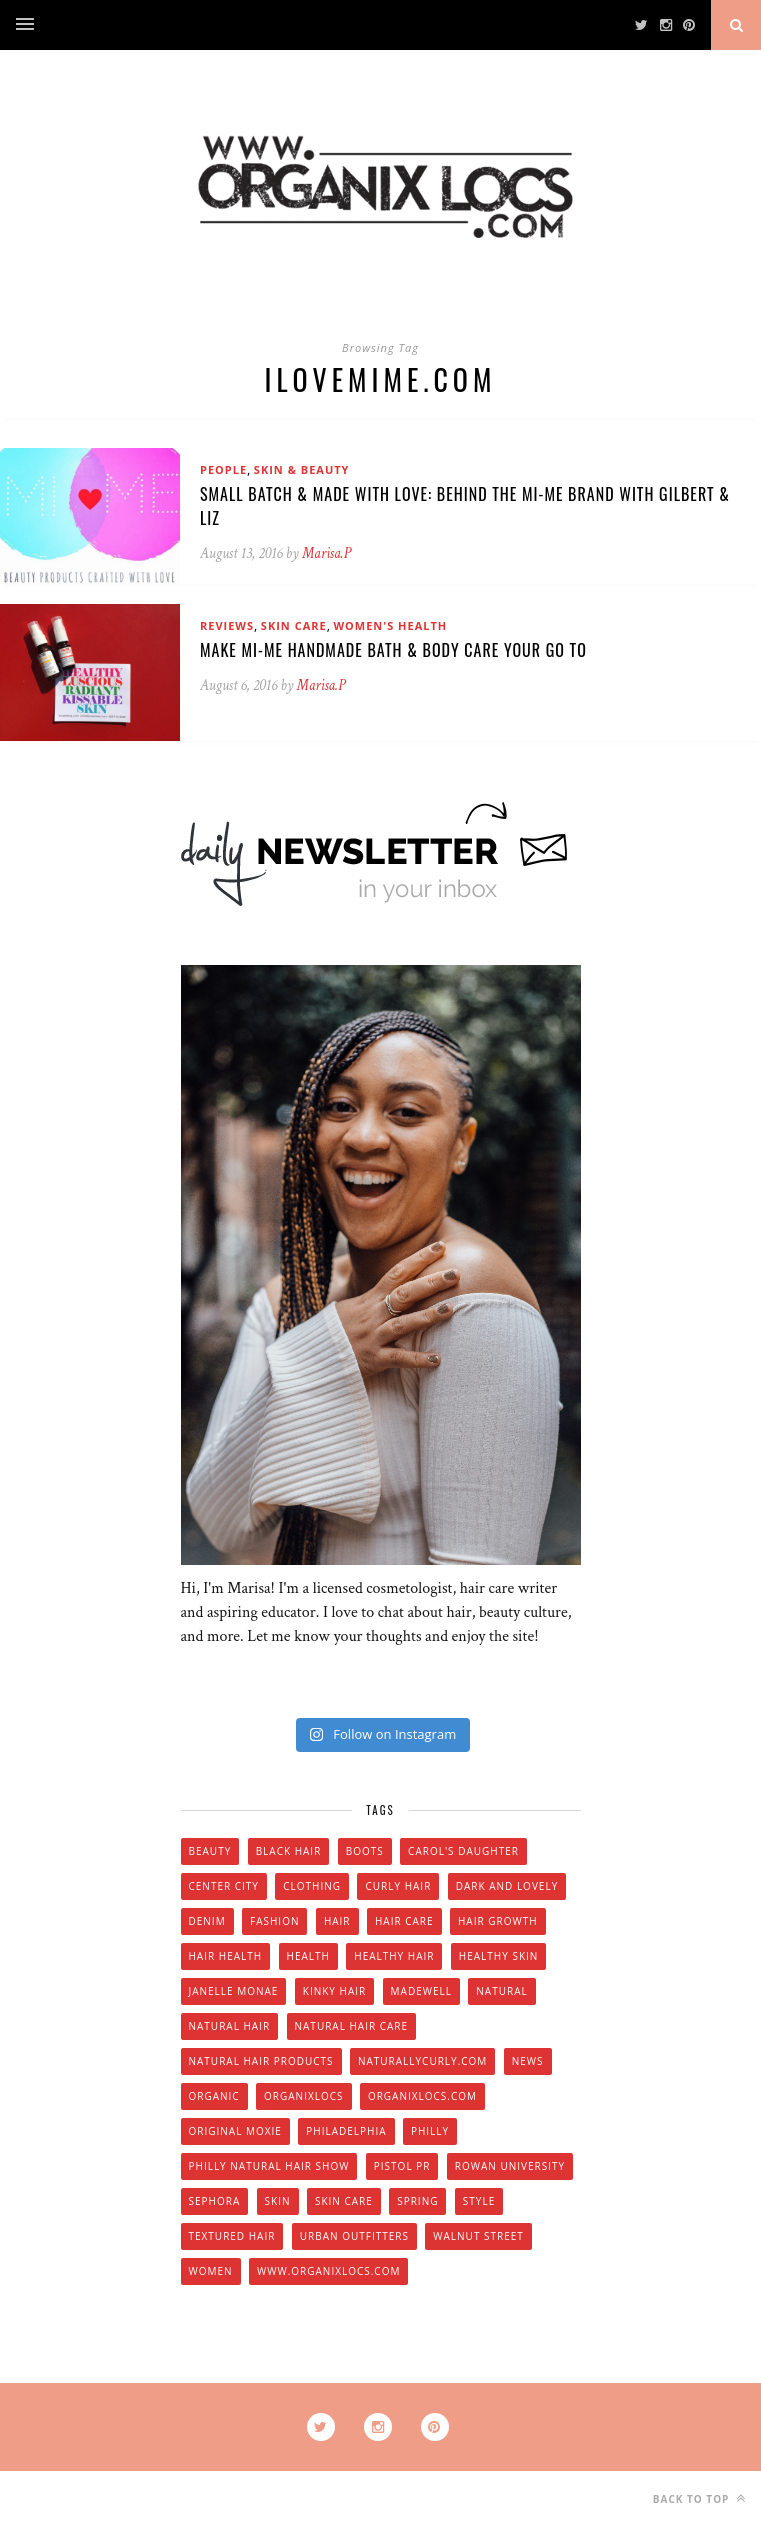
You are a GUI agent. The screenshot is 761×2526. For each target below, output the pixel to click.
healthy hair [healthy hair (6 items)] (394, 1956)
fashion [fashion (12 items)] (274, 1921)
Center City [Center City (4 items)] (224, 1886)
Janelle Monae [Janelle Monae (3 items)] (234, 1991)
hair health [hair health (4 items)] (226, 1956)
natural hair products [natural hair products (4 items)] (261, 2061)
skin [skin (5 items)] (278, 2201)
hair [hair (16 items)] (337, 1921)
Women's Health (390, 625)
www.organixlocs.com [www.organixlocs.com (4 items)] (328, 2271)
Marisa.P (326, 553)
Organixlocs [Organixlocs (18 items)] (303, 2096)
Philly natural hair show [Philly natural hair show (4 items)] (269, 2166)
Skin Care (294, 625)
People (223, 469)
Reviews (227, 625)
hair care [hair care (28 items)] (404, 1921)
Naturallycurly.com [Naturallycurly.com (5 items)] (422, 2061)
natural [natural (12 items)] (501, 1991)
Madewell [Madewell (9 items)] (421, 1991)
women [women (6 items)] (211, 2271)
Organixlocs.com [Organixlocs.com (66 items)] (422, 2096)
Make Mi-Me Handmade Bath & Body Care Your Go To (393, 650)
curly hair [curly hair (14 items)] (398, 1886)
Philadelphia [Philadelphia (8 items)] (346, 2131)
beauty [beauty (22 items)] (210, 1851)
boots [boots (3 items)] (365, 1851)
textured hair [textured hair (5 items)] (232, 2236)
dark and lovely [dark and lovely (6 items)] (507, 1886)
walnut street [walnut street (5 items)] (478, 2236)
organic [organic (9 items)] (214, 2096)
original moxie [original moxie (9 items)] (235, 2131)
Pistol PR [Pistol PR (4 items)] (402, 2166)
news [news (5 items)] (528, 2061)
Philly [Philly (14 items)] (430, 2131)
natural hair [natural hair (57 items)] (230, 2026)
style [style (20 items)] (479, 2201)
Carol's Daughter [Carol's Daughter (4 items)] (463, 1851)
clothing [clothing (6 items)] (312, 1886)
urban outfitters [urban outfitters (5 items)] (354, 2236)
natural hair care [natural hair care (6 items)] (352, 2026)
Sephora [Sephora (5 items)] (215, 2201)
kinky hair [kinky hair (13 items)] (334, 1991)
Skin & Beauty (302, 469)
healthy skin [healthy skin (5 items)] (498, 1956)
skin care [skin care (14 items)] (344, 2201)
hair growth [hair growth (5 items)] (498, 1921)
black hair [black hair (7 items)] (289, 1851)
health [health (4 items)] (308, 1956)
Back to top (699, 2498)
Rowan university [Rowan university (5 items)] (510, 2166)
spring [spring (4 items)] (417, 2201)
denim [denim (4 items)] (207, 1921)
